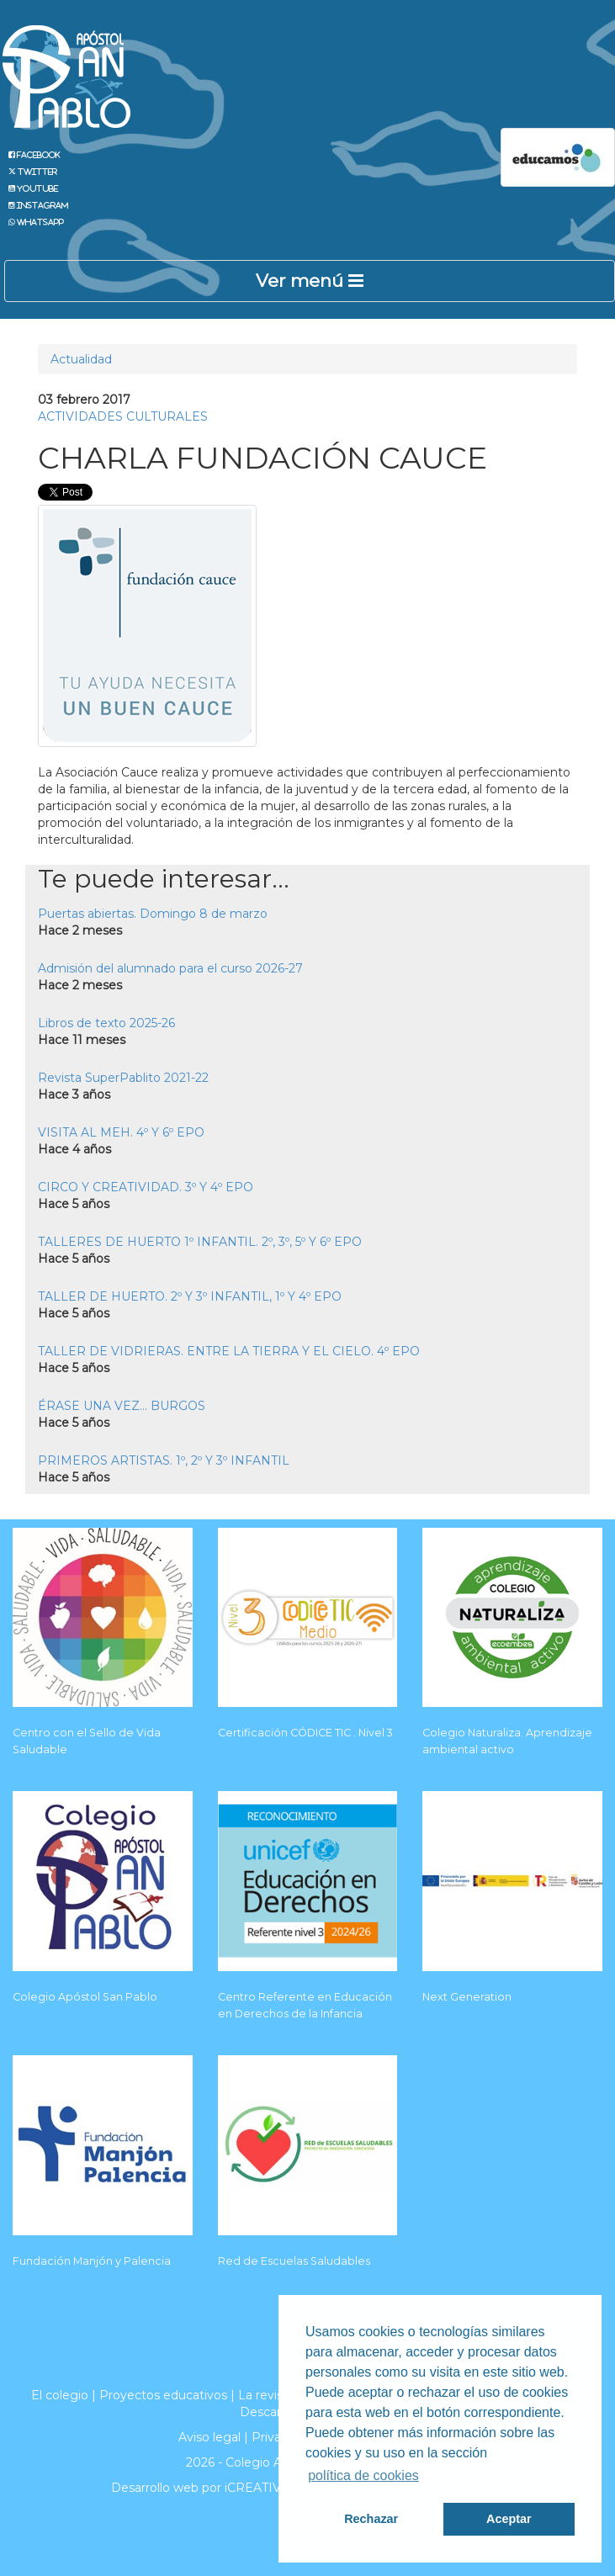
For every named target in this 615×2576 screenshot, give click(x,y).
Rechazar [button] (371, 2519)
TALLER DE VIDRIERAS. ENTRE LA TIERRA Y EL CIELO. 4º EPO (229, 1351)
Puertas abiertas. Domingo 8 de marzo (153, 913)
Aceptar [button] (509, 2519)
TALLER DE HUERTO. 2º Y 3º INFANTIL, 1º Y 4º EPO (190, 1296)
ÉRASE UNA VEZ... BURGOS (121, 1405)
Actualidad (81, 359)
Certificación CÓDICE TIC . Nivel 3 (305, 1732)
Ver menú (309, 280)
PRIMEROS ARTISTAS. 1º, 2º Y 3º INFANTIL (163, 1460)
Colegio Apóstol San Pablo (85, 1996)
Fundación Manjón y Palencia (92, 2261)
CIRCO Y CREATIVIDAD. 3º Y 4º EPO (145, 1187)
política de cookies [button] (363, 2475)
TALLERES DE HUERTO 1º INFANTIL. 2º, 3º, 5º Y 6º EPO (200, 1241)
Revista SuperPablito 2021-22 (123, 1077)
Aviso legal (209, 2437)
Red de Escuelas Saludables (294, 2261)
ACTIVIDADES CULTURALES (123, 416)
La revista (266, 2395)
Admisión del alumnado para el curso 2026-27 (170, 968)
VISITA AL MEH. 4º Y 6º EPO (121, 1132)
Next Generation (467, 1996)
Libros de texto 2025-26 (106, 1023)
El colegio (59, 2395)
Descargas (271, 2412)
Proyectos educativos (163, 2395)
